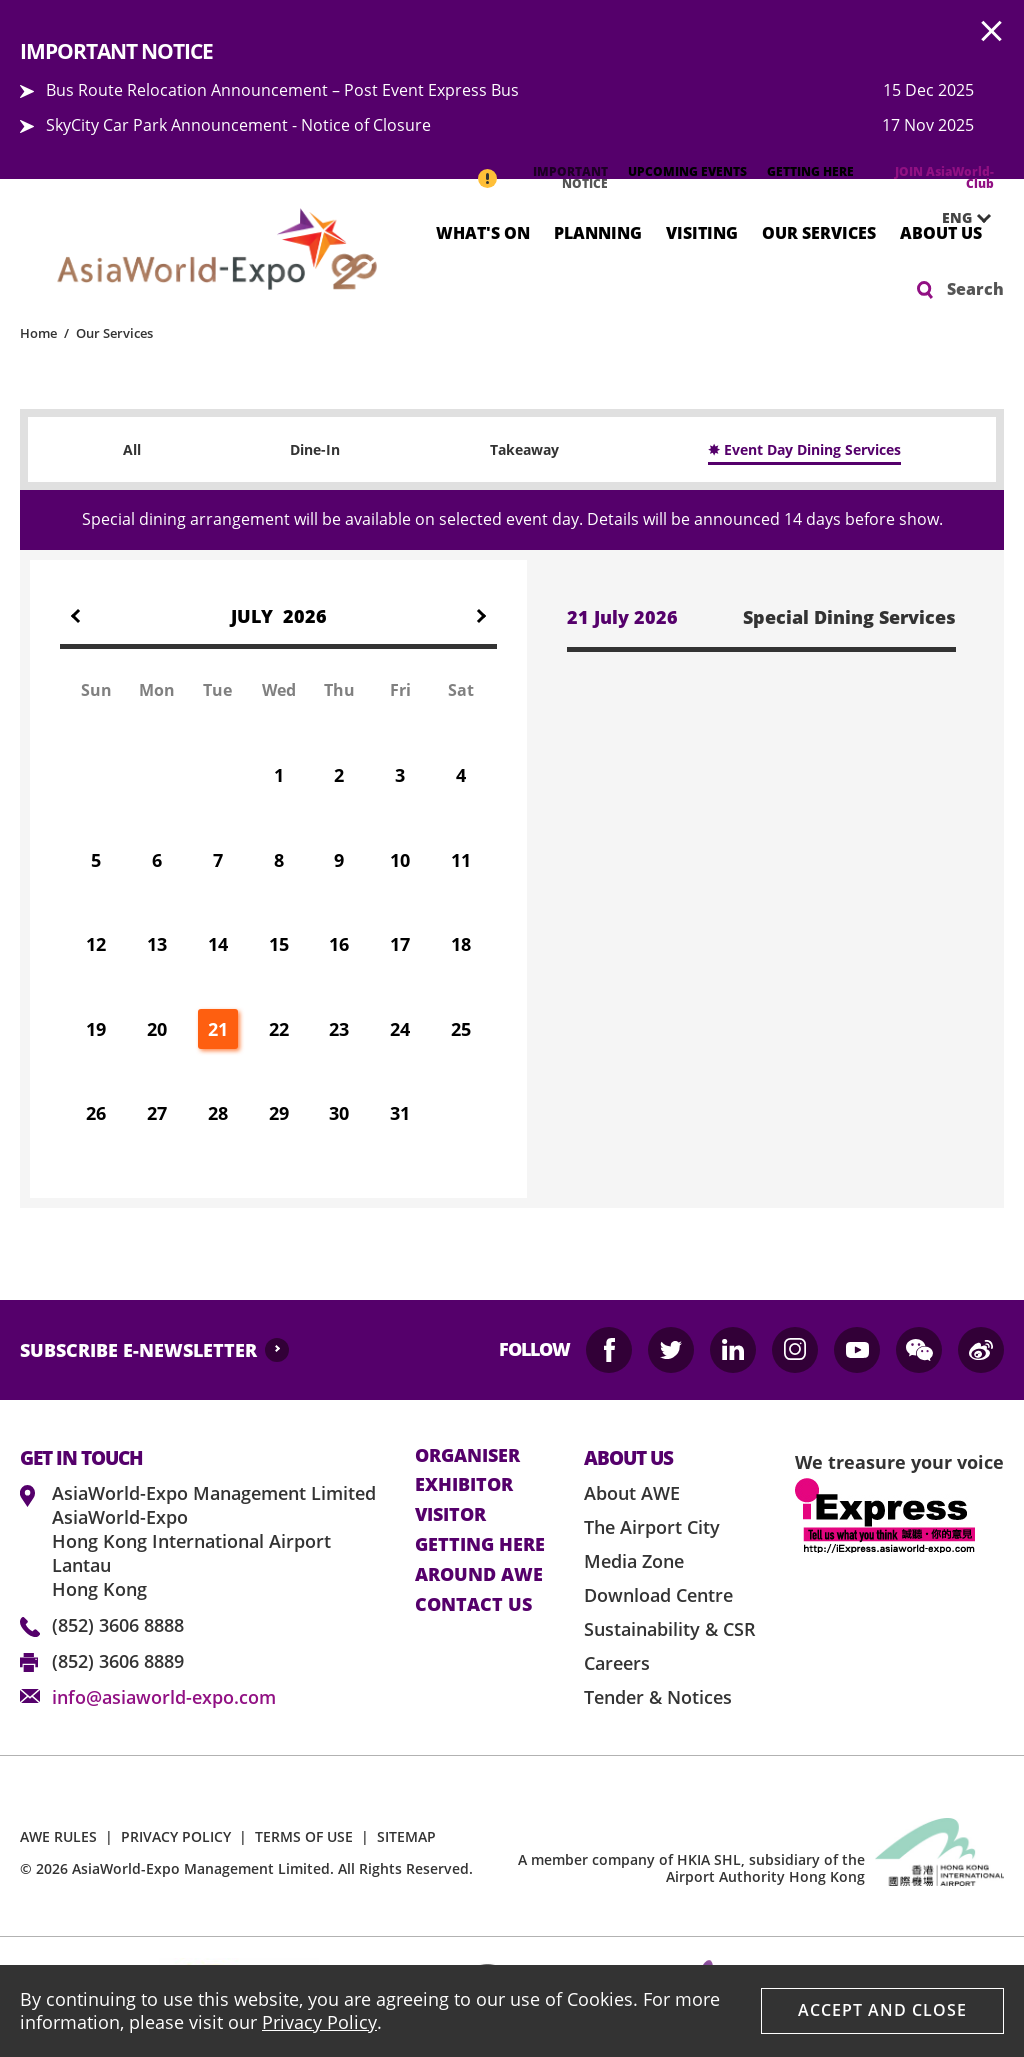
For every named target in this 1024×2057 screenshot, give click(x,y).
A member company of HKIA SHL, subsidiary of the (691, 1868)
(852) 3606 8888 (118, 1625)
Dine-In (315, 449)
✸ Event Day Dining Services (804, 449)
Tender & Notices (658, 1697)
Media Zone (634, 1561)
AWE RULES (58, 1836)
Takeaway (524, 449)
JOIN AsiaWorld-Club (944, 177)
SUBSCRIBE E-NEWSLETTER (138, 1350)
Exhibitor (464, 1485)
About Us (941, 232)
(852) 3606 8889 (118, 1661)
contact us (473, 1605)
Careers (617, 1663)
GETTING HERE (810, 171)
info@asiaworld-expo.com (164, 1697)
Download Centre (658, 1595)
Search (975, 289)
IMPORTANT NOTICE (570, 177)
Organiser (467, 1456)
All (132, 449)
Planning (598, 232)
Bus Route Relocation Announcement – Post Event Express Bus (282, 90)
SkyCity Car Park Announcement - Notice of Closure (238, 125)
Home (38, 333)
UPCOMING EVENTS (687, 171)
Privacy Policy (319, 2022)
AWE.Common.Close (992, 32)
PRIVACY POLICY (176, 1836)
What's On (483, 232)
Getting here (480, 1545)
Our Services (819, 232)
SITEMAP (406, 1836)
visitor (450, 1515)
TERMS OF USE (304, 1836)
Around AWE (479, 1575)
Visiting (702, 232)
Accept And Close (882, 2010)
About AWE (632, 1493)
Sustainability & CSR (670, 1629)
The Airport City (652, 1527)
